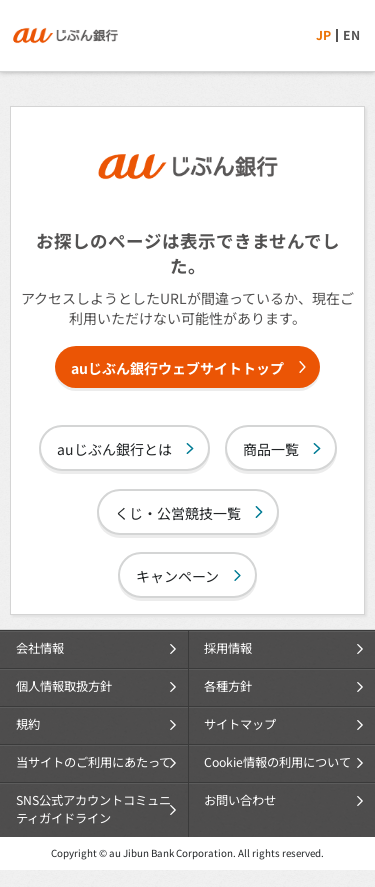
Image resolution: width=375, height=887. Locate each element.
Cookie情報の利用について (277, 762)
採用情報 (228, 648)
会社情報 (40, 648)
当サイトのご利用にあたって (93, 762)
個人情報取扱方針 (64, 686)
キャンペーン (177, 576)
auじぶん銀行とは (114, 449)
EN (351, 35)
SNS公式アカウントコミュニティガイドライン (93, 809)
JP (323, 35)
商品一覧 (271, 449)
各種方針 (228, 686)
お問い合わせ (240, 800)
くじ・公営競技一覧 (178, 513)
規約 (28, 724)
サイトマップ (240, 724)
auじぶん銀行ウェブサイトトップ (177, 368)
